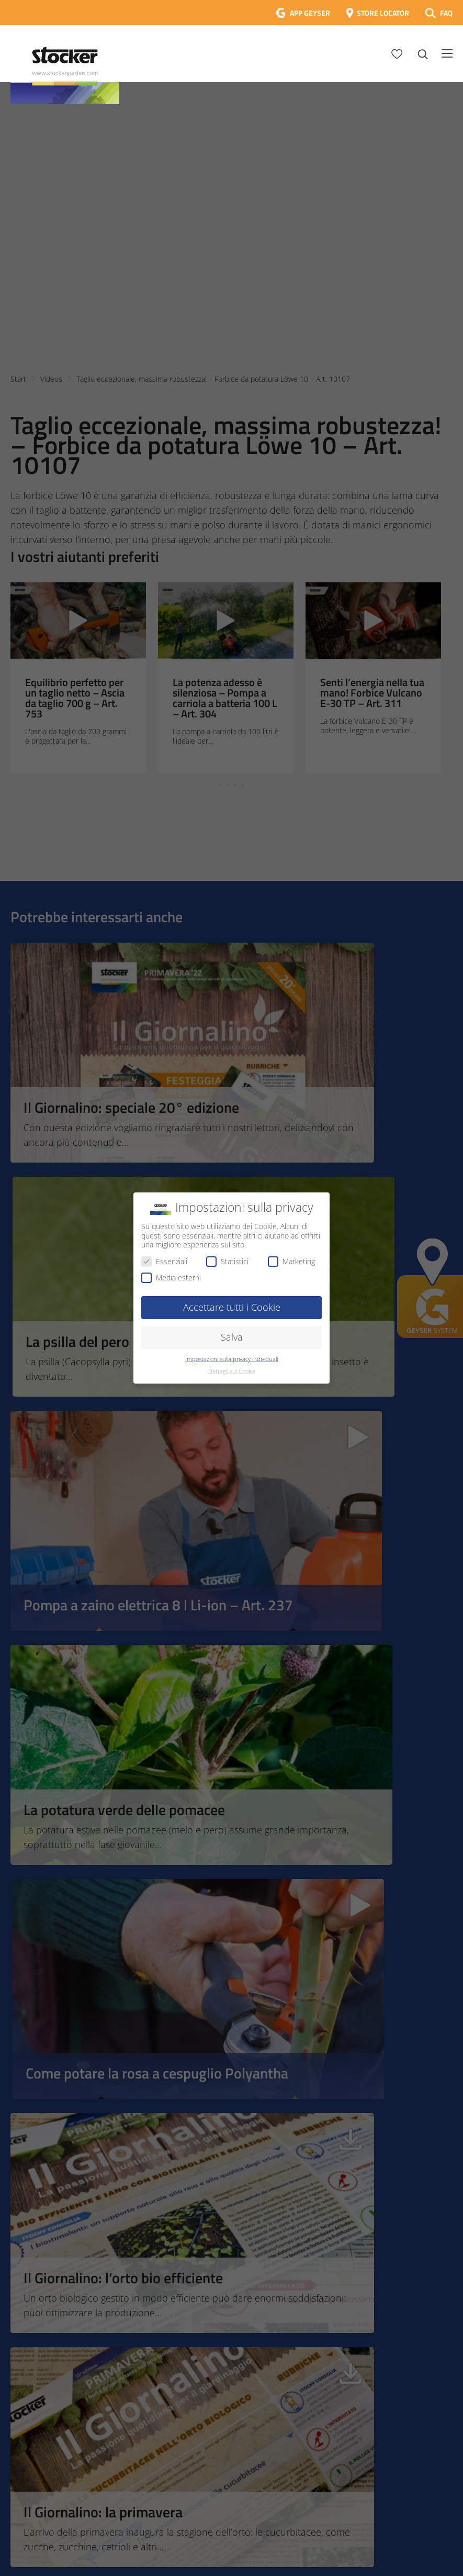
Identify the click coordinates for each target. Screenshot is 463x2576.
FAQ (446, 12)
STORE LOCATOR (383, 12)
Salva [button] (232, 1337)
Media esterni (171, 1278)
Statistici (227, 1261)
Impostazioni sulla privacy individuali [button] (231, 1359)
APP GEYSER (310, 12)
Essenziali (164, 1261)
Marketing (291, 1261)
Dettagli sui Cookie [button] (231, 1371)
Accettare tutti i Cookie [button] (231, 1307)
